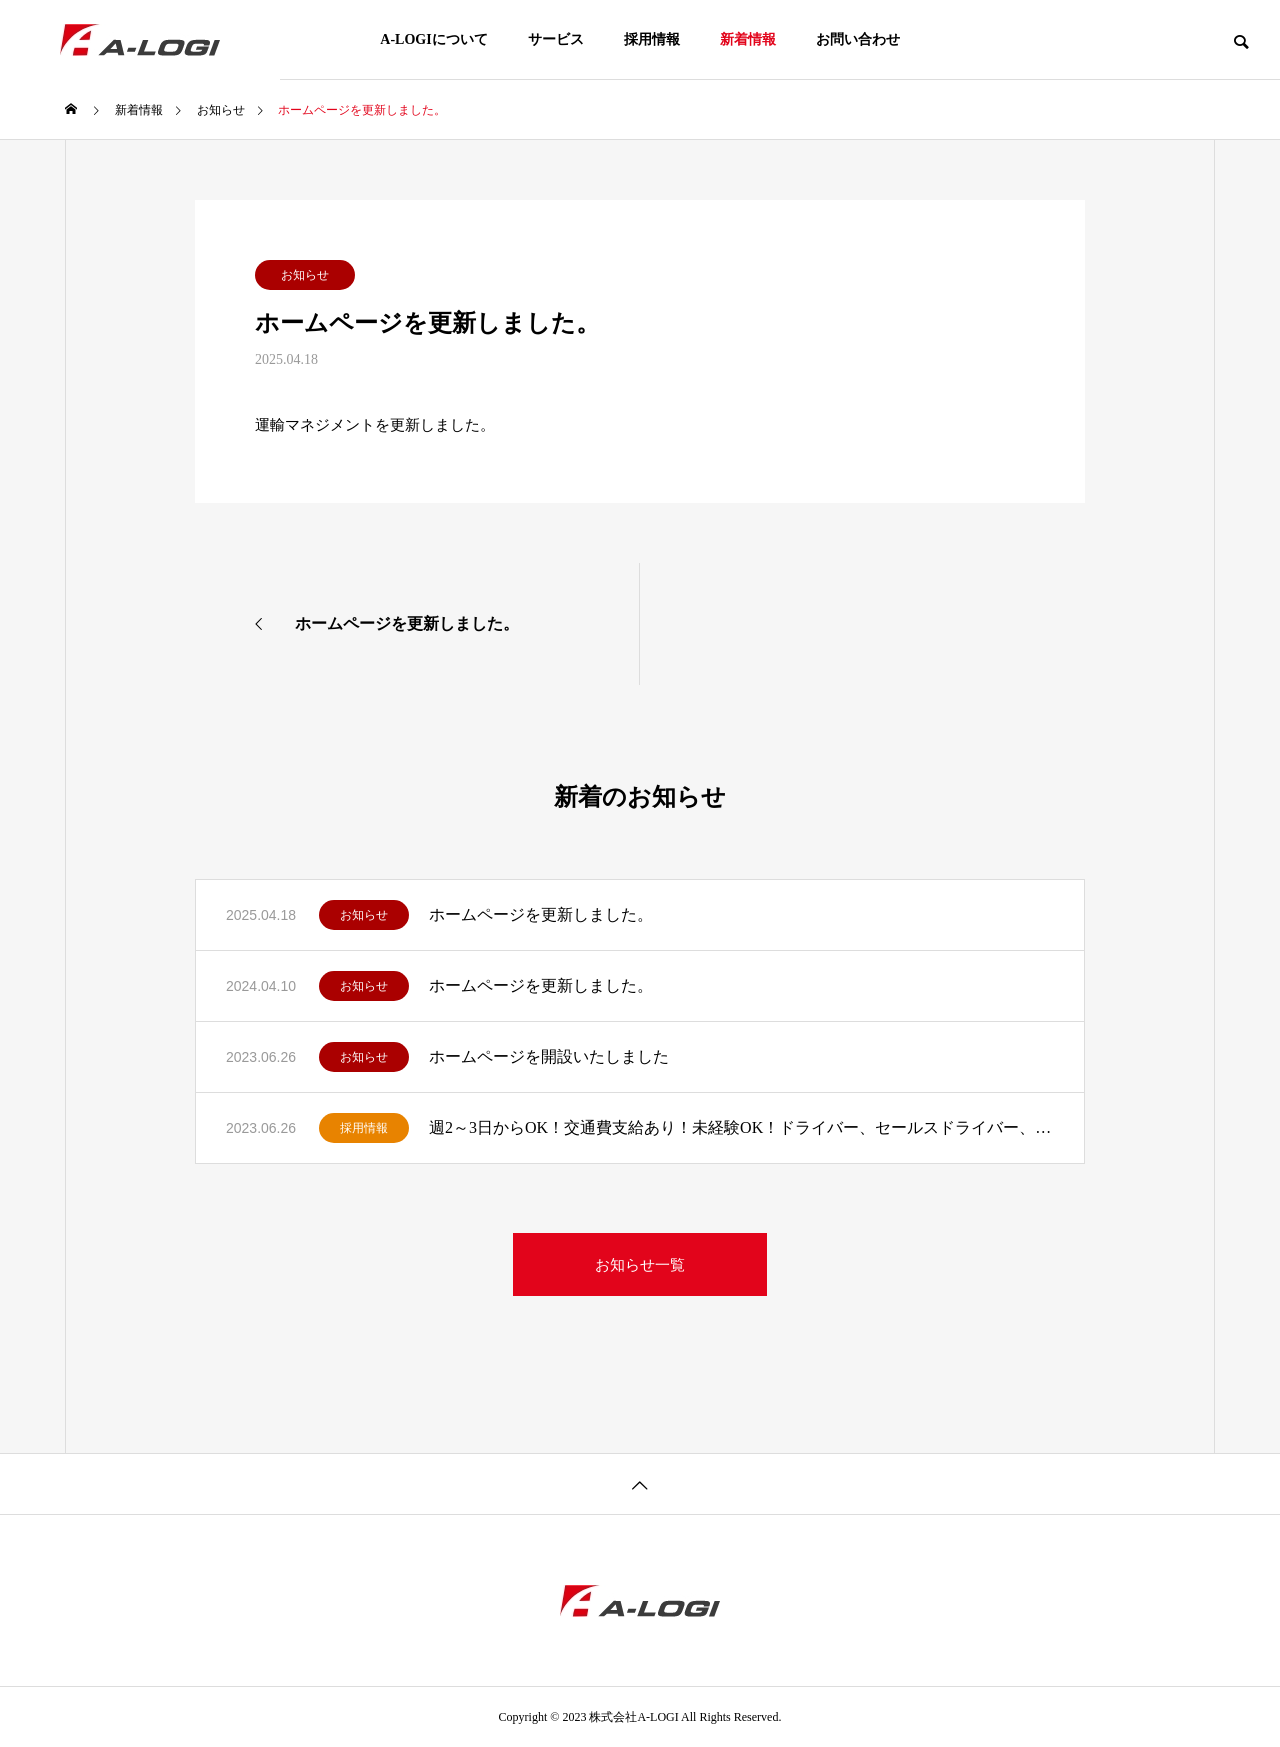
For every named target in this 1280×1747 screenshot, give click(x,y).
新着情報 (748, 39)
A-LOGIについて (433, 39)
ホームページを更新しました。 (541, 914)
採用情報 (652, 39)
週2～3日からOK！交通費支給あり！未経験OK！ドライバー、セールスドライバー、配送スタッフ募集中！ (741, 1127)
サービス (556, 39)
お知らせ (305, 275)
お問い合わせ (858, 39)
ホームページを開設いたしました (549, 1056)
